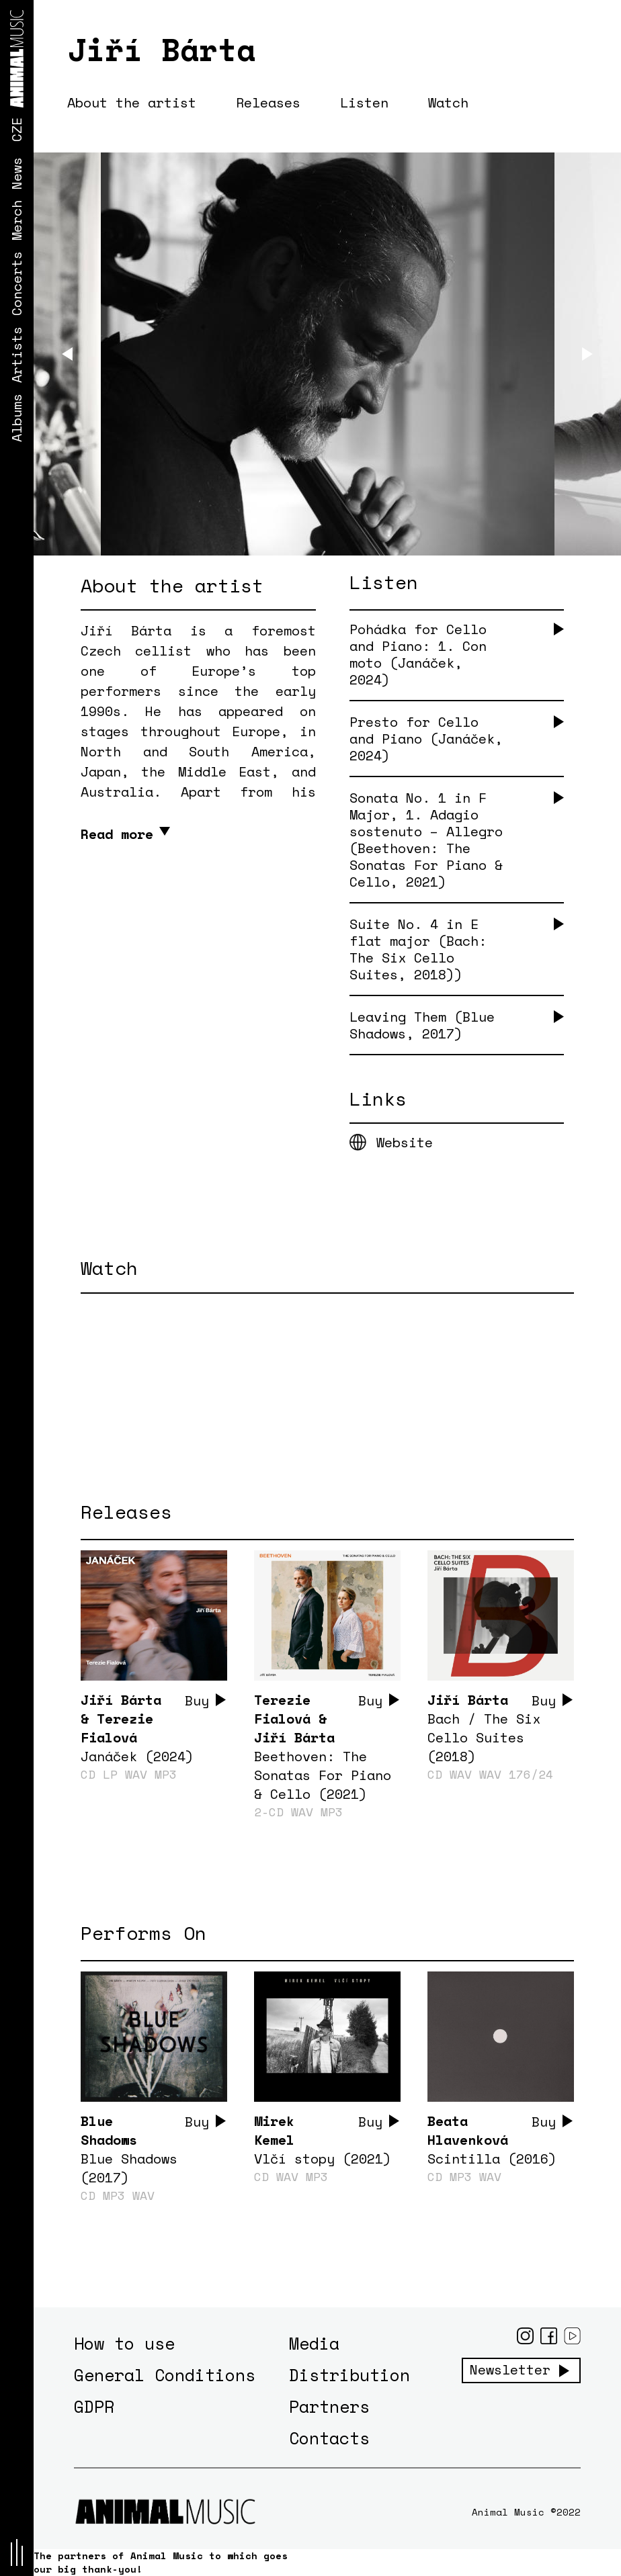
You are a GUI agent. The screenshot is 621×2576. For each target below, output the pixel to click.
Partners (329, 2406)
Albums (16, 418)
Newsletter (510, 2369)
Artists (16, 354)
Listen (364, 102)
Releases (268, 102)
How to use (124, 2343)
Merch (16, 220)
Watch (448, 102)
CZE (16, 130)
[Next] (587, 354)
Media (314, 2343)
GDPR (94, 2406)
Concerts (16, 283)
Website (404, 1142)
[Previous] (67, 354)
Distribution (349, 2374)
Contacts (329, 2438)
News (16, 173)
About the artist (131, 102)
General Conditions (164, 2374)
